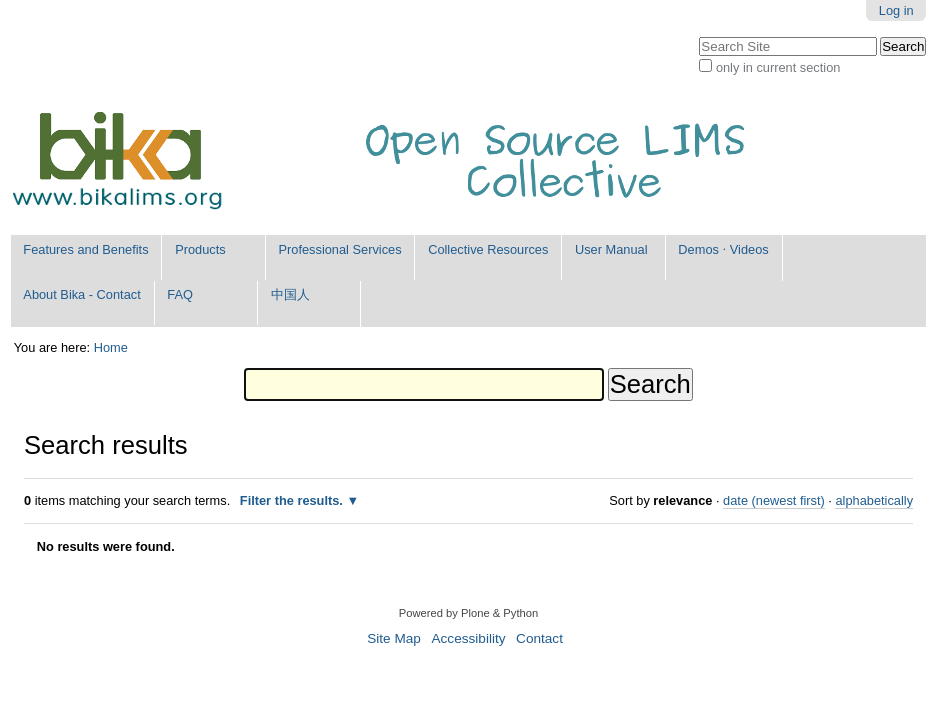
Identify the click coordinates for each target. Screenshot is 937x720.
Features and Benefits (85, 249)
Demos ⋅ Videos (723, 249)
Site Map (394, 638)
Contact (539, 638)
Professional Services (340, 249)
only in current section (778, 67)
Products (200, 249)
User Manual (611, 249)
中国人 (290, 294)
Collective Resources (488, 249)
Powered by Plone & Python (468, 613)
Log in (896, 10)
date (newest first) (774, 500)
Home (111, 347)
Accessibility (468, 638)
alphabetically (874, 500)
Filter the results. (293, 500)
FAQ (180, 294)
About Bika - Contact (81, 294)
